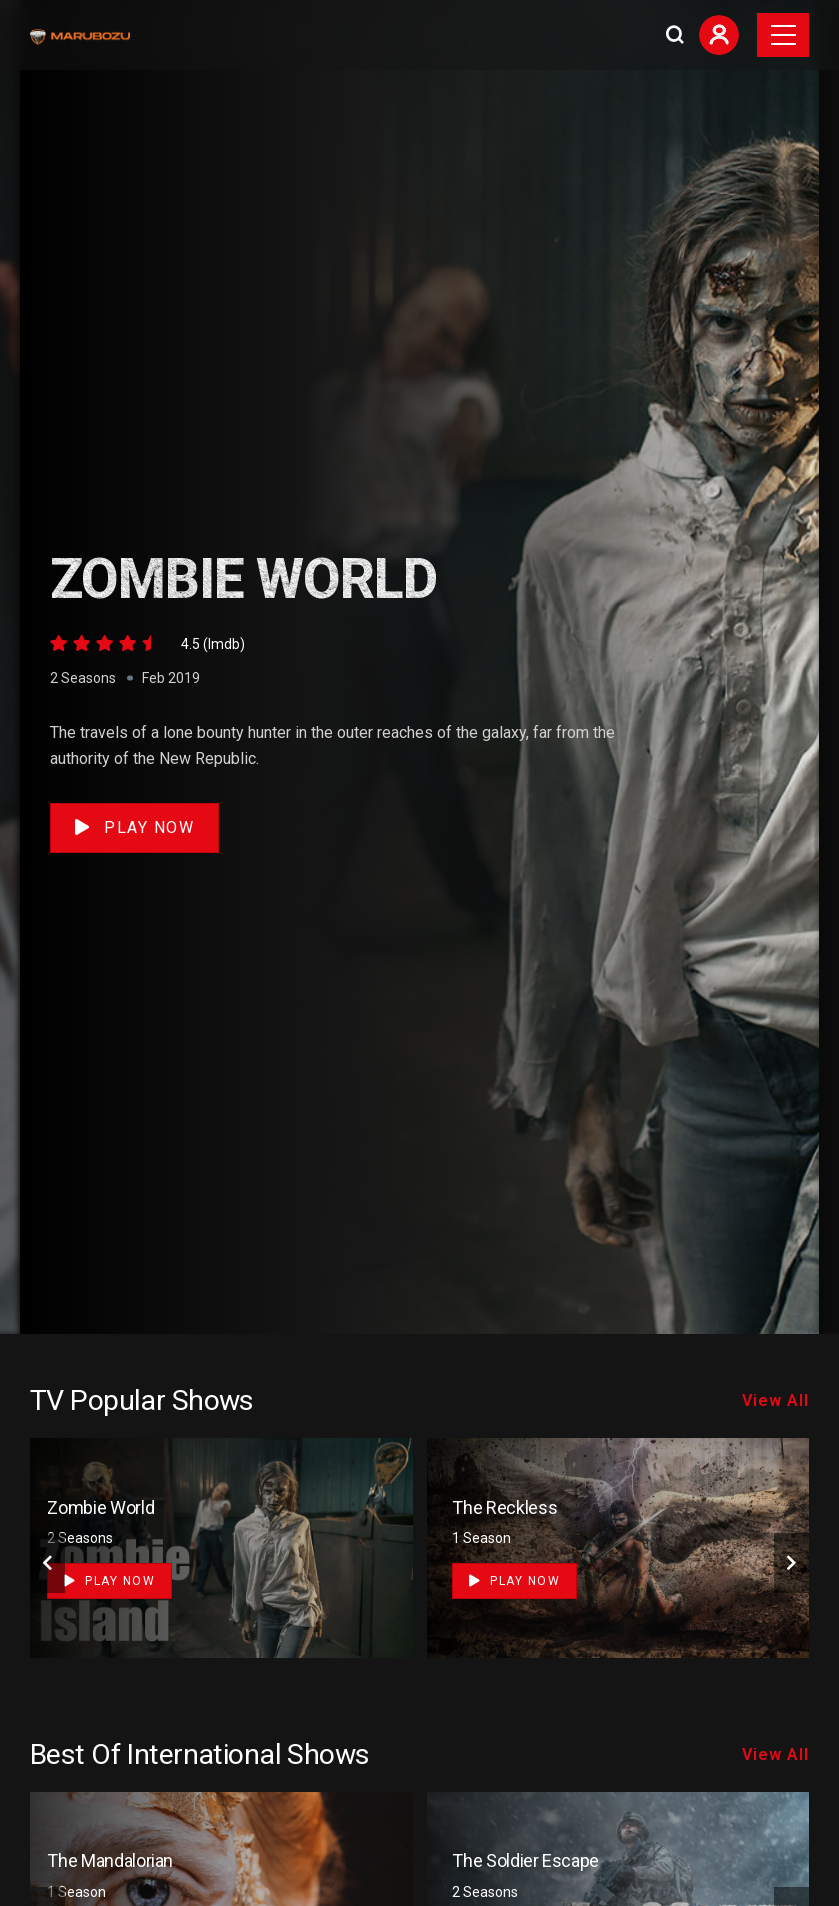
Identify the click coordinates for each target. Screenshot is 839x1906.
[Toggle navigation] (783, 35)
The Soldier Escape (525, 1860)
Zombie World (100, 1507)
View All (775, 1400)
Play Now (134, 827)
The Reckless (504, 1507)
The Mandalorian (110, 1860)
